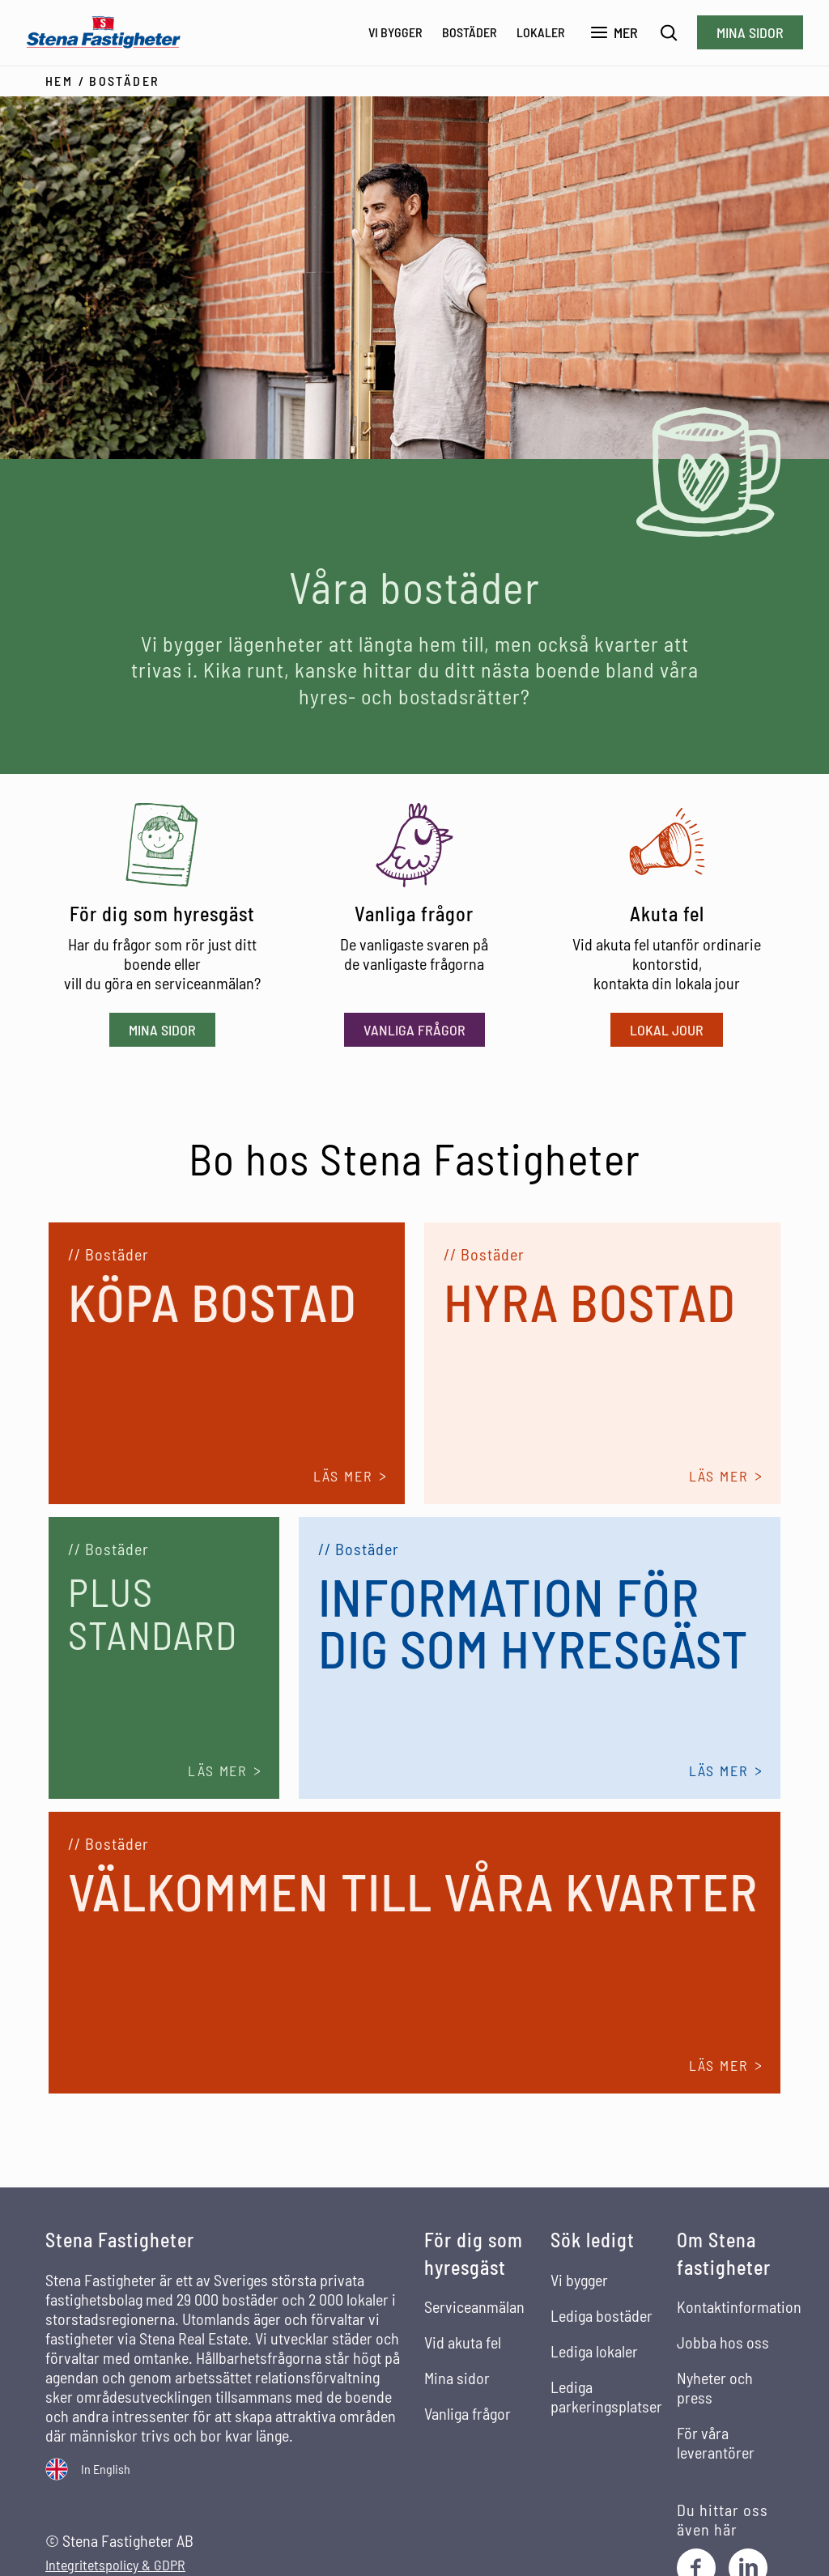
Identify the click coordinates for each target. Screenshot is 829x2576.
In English (105, 2467)
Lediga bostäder (602, 2313)
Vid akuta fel (462, 2341)
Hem (59, 79)
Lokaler (541, 32)
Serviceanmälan (474, 2305)
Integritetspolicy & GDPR (115, 2564)
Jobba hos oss (723, 2341)
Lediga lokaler (594, 2349)
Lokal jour (667, 1028)
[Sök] (669, 32)
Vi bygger (395, 32)
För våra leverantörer (716, 2441)
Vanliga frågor (414, 1028)
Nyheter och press (715, 2386)
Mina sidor (750, 32)
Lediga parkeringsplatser (606, 2394)
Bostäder (469, 32)
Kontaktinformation (739, 2305)
